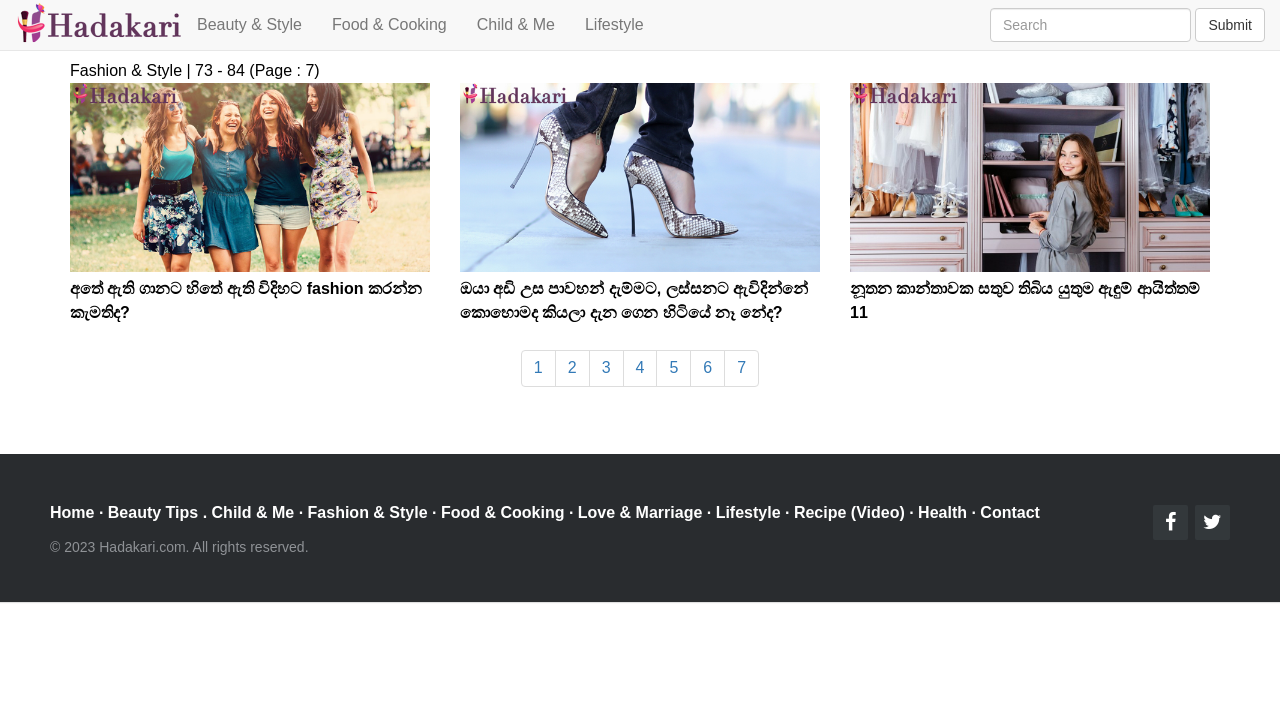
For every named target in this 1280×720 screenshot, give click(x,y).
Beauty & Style (249, 24)
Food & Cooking (389, 24)
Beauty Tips (153, 512)
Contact (1010, 512)
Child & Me (516, 24)
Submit (1230, 25)
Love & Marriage (640, 512)
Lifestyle (614, 24)
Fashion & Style (368, 512)
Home (72, 512)
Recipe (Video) (849, 512)
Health (942, 512)
